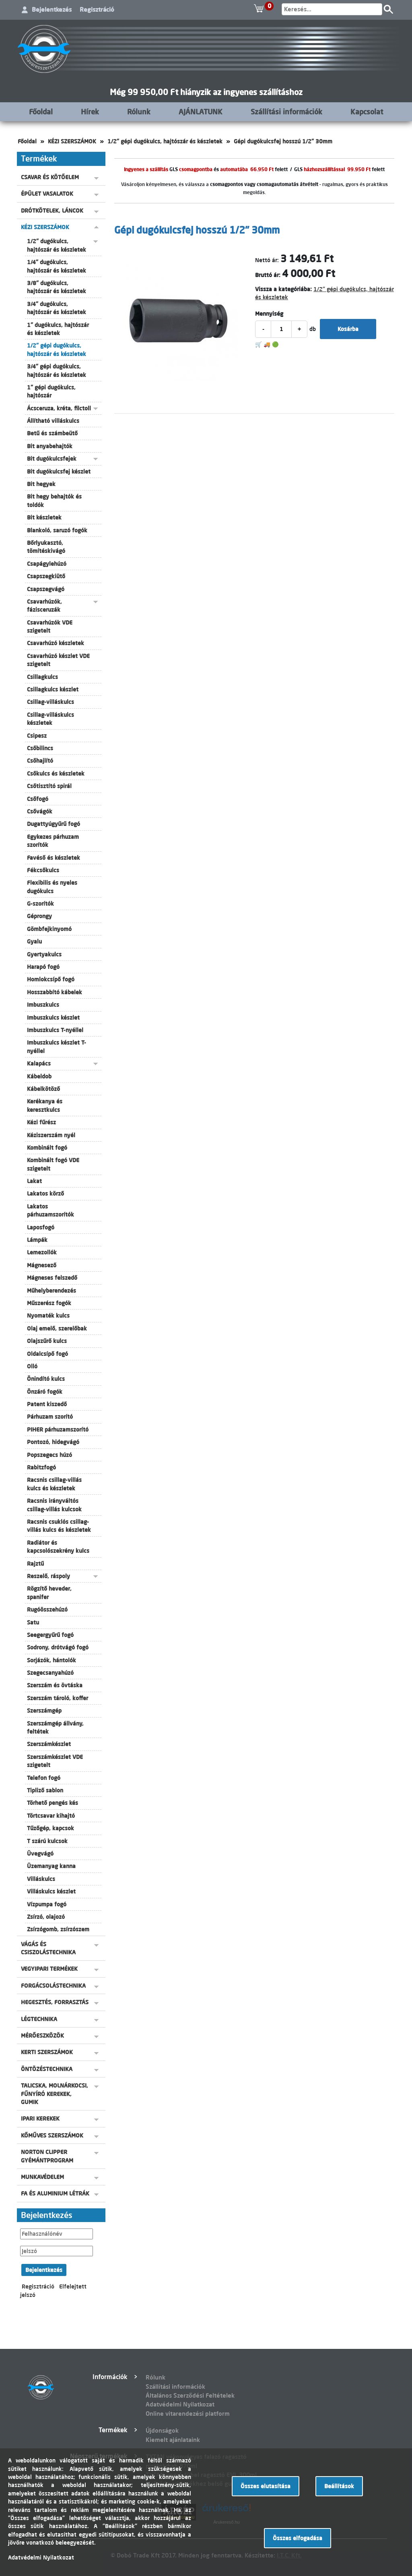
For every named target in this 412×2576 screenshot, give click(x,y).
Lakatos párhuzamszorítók (50, 1210)
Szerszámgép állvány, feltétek (55, 1727)
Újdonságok (162, 2430)
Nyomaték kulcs (48, 1315)
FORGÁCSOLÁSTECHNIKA (53, 1985)
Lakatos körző (45, 1193)
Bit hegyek (41, 484)
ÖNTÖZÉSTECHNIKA (46, 2069)
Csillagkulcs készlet (52, 689)
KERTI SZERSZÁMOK (47, 2052)
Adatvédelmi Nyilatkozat (180, 2404)
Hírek (90, 111)
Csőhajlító (40, 760)
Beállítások (339, 2486)
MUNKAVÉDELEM (42, 2177)
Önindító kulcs (46, 1378)
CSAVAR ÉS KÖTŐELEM (50, 177)
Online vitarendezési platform (188, 2413)
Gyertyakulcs (44, 954)
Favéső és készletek (53, 857)
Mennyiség (269, 313)
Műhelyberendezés (51, 1290)
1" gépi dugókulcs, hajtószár (51, 391)
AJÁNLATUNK (200, 111)
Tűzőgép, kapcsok (50, 1828)
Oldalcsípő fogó (47, 1353)
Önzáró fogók (44, 1391)
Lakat (34, 1181)
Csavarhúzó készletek (55, 643)
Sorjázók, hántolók (51, 1660)
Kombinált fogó (47, 1147)
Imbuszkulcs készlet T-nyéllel (56, 1046)
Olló (32, 1366)
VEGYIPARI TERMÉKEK (49, 1968)
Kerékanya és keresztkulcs (44, 1105)
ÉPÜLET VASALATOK (47, 193)
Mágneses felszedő (52, 1277)
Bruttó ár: (267, 275)
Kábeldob (39, 1076)
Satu (33, 1622)
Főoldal (41, 111)
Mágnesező (41, 1265)
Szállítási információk (286, 111)
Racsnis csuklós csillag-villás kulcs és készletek (59, 1525)
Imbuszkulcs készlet (53, 1017)
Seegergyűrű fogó (50, 1635)
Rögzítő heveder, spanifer (49, 1592)
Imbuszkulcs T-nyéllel (55, 1030)
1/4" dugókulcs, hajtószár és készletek (56, 266)
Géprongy (39, 916)
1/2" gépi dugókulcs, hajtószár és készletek (164, 141)
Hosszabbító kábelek (54, 992)
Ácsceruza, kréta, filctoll (59, 408)
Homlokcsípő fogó (50, 979)
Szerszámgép (44, 1710)
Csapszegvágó (45, 589)
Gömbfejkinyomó (49, 929)
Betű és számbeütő (52, 433)
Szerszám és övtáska (54, 1685)
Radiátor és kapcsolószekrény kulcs (58, 1546)
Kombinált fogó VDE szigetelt (53, 1164)
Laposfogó (40, 1227)
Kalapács (39, 1063)
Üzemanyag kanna (51, 1866)
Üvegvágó (40, 1853)
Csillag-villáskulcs (50, 702)
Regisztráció (97, 9)
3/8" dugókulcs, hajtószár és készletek (56, 287)
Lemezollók (42, 1252)
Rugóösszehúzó (47, 1609)
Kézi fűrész (41, 1122)
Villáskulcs (41, 1879)
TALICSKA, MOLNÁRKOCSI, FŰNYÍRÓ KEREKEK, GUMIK (54, 2094)
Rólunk (138, 111)
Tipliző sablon (45, 1790)
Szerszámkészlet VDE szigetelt (55, 1761)
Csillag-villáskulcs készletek (50, 718)
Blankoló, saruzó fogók (57, 530)
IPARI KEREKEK (40, 2118)
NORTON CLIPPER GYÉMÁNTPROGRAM (47, 2156)
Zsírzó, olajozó (46, 1916)
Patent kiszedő (47, 1404)
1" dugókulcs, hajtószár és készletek (58, 329)
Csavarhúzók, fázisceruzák (44, 605)
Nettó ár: (267, 260)
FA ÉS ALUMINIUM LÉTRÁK (55, 2193)
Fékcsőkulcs (43, 870)
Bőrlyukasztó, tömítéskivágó (46, 547)
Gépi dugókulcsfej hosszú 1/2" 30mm (283, 141)
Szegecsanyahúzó (50, 1672)
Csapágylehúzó (46, 563)
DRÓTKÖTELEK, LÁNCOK (52, 210)
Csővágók (39, 811)
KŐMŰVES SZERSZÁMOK (52, 2135)
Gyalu (34, 941)
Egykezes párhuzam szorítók (53, 840)
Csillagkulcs (42, 677)
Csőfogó (37, 799)
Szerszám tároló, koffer (57, 1698)
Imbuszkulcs (43, 1004)
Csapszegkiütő (46, 576)
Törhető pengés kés (52, 1802)
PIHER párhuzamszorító (58, 1429)
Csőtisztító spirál (49, 786)
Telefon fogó (43, 1777)
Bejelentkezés (52, 9)
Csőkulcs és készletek (55, 773)
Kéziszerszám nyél (51, 1135)
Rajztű (35, 1563)
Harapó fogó (43, 966)
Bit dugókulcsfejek (51, 458)
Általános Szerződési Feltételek (190, 2395)
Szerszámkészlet (49, 1744)
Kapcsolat (366, 111)
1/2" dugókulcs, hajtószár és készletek (56, 245)
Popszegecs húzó (49, 1455)
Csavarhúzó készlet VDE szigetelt (58, 660)
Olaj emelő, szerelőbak (57, 1328)
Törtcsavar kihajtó (51, 1815)
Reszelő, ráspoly (48, 1576)
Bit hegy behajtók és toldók (54, 500)
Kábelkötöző (43, 1088)
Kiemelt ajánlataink (173, 2440)
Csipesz (37, 735)
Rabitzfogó (41, 1467)
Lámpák (37, 1240)
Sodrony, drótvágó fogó (58, 1647)
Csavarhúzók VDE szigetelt (49, 626)
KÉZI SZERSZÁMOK (72, 141)
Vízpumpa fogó (46, 1904)
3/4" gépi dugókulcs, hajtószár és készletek (56, 370)
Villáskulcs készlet (51, 1891)
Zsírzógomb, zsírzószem (58, 1929)
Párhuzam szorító (50, 1416)
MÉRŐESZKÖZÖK (42, 2035)
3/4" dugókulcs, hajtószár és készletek (56, 308)
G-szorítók (40, 903)
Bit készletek (44, 517)
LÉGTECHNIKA (39, 2019)
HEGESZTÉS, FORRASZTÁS (55, 2002)
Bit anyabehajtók (49, 446)
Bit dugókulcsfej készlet (59, 471)
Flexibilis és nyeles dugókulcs (52, 886)
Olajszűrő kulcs (47, 1341)
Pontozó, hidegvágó (53, 1442)
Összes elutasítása (265, 2486)
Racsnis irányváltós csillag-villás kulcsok (54, 1504)
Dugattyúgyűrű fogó (53, 824)
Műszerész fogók (49, 1303)
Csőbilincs (40, 748)
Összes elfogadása (297, 2538)
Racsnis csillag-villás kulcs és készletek (54, 1484)
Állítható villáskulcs (53, 420)
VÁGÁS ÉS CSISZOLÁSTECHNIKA (48, 1948)
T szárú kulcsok (47, 1841)
